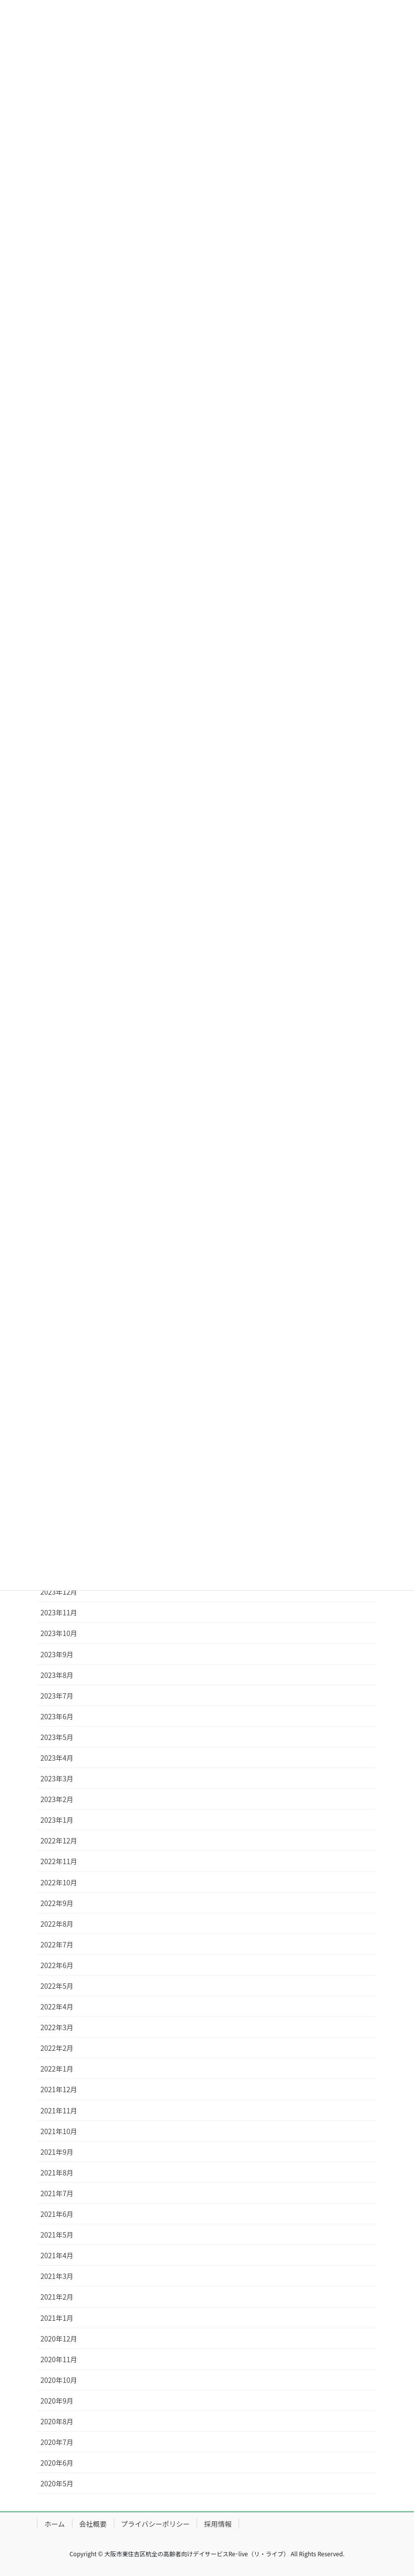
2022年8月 (56, 1924)
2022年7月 (56, 1944)
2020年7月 (56, 2442)
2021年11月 (58, 2110)
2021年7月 (56, 2193)
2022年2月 (56, 2048)
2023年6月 (56, 1716)
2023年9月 (56, 1654)
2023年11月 (58, 1612)
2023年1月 (56, 1820)
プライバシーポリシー (155, 2524)
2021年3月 (56, 2276)
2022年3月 (56, 2027)
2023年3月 (56, 1778)
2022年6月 (56, 1965)
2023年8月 (56, 1675)
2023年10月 (58, 1633)
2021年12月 (58, 2089)
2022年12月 (58, 1840)
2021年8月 (56, 2172)
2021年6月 (56, 2214)
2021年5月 (56, 2235)
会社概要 (93, 2524)
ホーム (54, 2524)
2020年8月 (56, 2421)
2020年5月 (56, 2483)
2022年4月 (56, 2006)
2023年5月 (56, 1737)
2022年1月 (56, 2069)
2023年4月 (56, 1758)
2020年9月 (56, 2401)
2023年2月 (56, 1799)
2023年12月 (58, 1592)
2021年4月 (56, 2255)
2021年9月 (56, 2152)
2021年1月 (56, 2318)
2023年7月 (56, 1696)
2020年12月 (58, 2338)
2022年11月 (58, 1861)
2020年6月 (56, 2463)
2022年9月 (56, 1903)
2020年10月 (58, 2380)
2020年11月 (58, 2359)
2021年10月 (58, 2131)
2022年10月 (58, 1882)
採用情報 (218, 2524)
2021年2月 (56, 2297)
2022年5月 (56, 1986)
